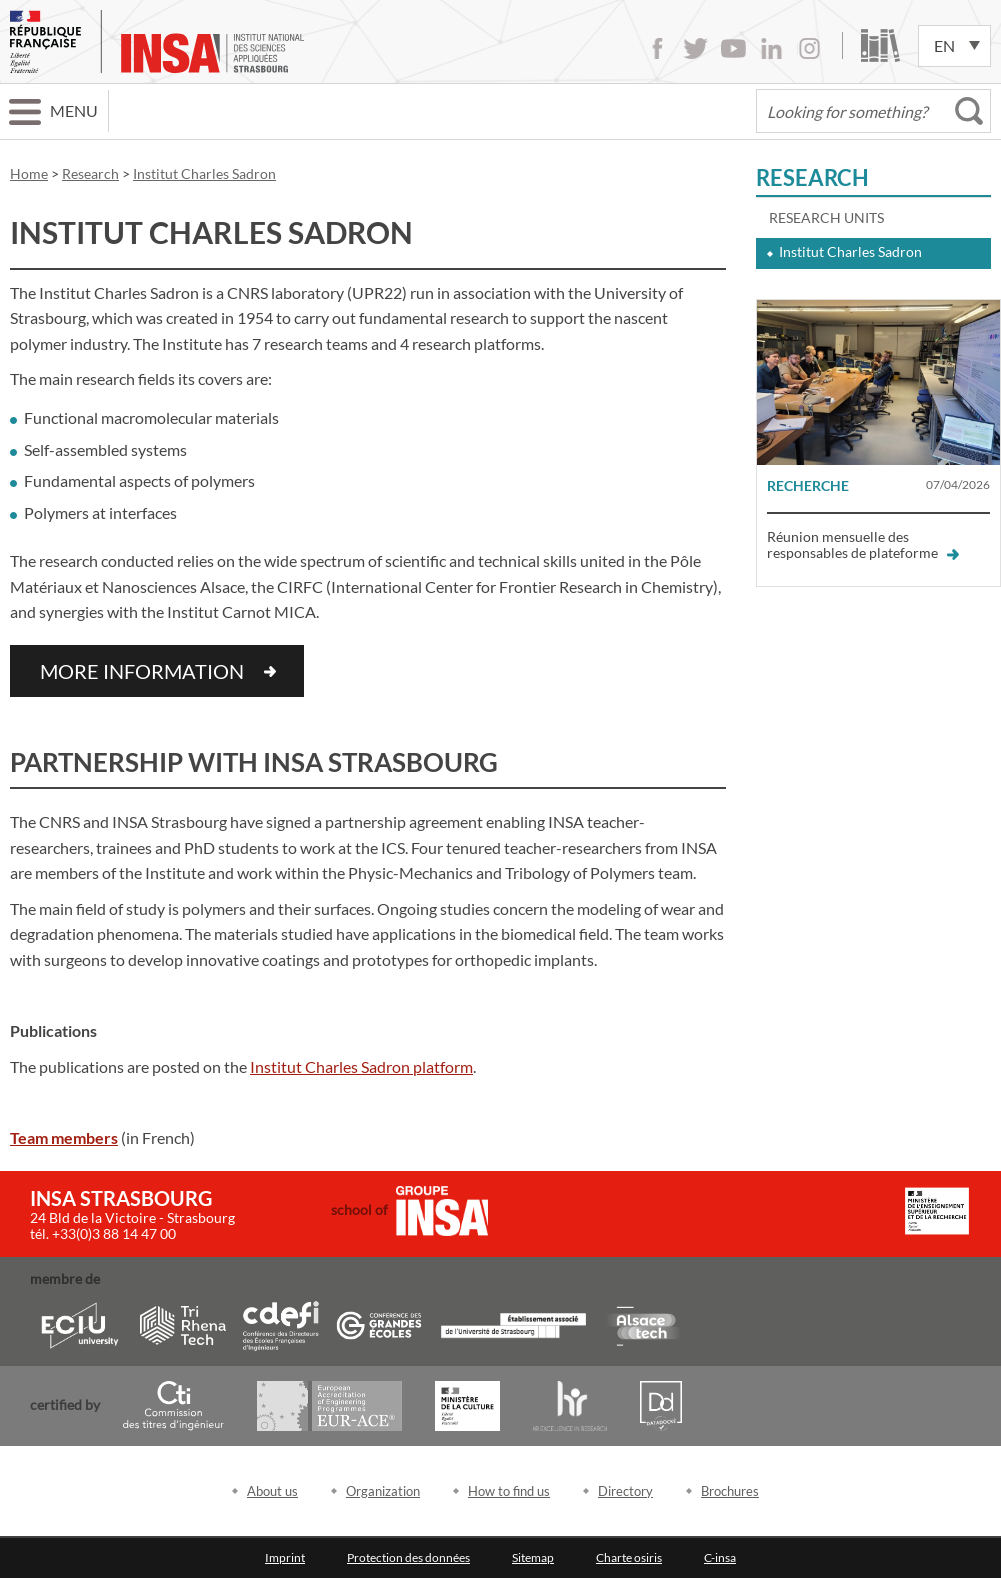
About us (272, 1491)
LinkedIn (771, 48)
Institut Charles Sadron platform (361, 1066)
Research (812, 177)
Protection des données (408, 1557)
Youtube (733, 48)
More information (142, 671)
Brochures (730, 1491)
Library (880, 45)
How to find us (509, 1491)
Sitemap (533, 1557)
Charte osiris (629, 1557)
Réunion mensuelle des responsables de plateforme (863, 544)
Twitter (695, 48)
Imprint (285, 1557)
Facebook (657, 48)
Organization (383, 1491)
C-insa (720, 1557)
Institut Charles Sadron (850, 251)
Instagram (809, 48)
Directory (625, 1491)
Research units (826, 217)
